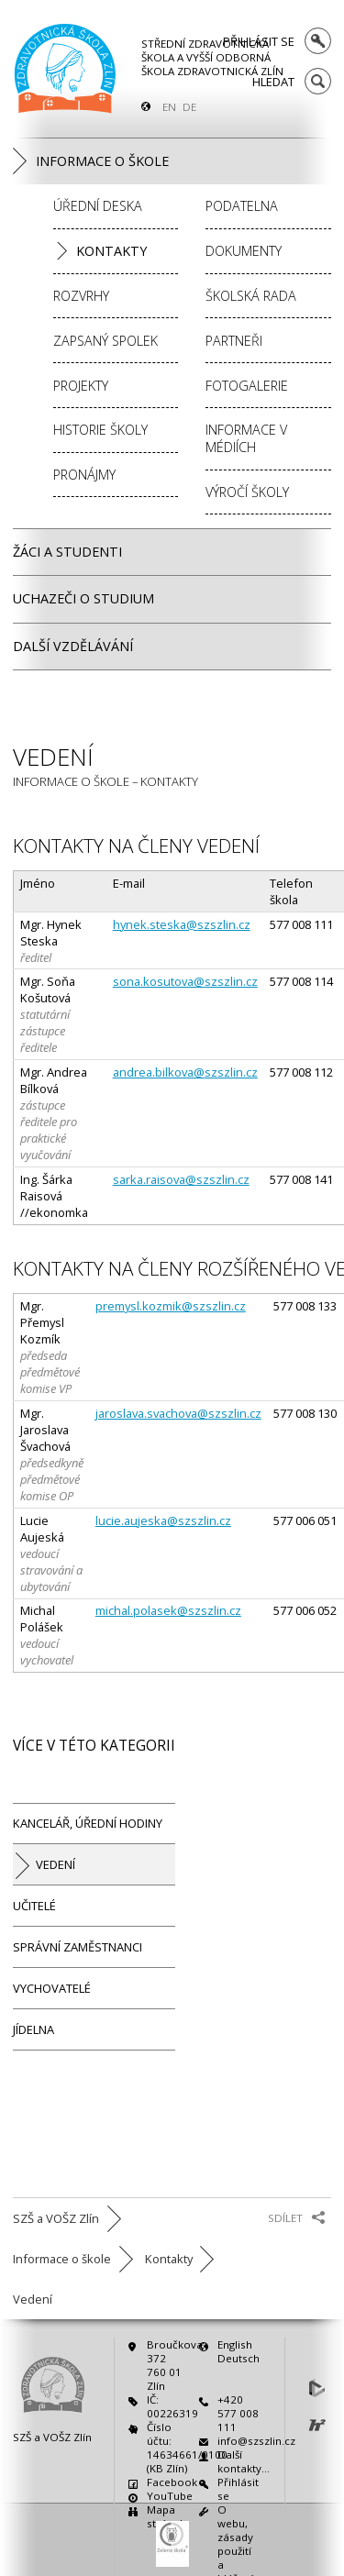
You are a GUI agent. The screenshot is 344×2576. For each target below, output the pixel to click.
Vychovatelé (52, 1988)
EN (169, 107)
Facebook (168, 2482)
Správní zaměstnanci (77, 1947)
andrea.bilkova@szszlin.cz (185, 1072)
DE (189, 107)
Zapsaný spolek (105, 340)
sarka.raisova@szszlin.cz (181, 1179)
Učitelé (34, 1905)
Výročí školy (247, 492)
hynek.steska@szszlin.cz (181, 924)
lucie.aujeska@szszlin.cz (163, 1520)
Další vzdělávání (73, 646)
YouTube (168, 2496)
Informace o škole (102, 161)
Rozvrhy (81, 295)
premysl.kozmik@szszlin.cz (170, 1306)
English (234, 2344)
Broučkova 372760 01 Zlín (168, 2365)
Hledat (273, 81)
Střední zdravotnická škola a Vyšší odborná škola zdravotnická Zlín (212, 57)
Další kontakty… (238, 2461)
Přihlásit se (258, 41)
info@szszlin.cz (238, 2441)
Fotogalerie (246, 385)
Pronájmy (84, 474)
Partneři (233, 340)
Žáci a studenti (67, 551)
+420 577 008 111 (238, 2413)
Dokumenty (243, 251)
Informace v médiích (246, 438)
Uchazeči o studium (83, 598)
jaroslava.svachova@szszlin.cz (178, 1413)
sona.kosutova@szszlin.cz (185, 981)
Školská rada (250, 295)
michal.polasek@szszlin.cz (168, 1610)
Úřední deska (97, 206)
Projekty (80, 385)
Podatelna (241, 206)
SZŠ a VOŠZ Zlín (52, 2437)
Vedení (55, 1864)
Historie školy (100, 429)
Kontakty (111, 251)
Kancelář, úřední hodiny (87, 1823)
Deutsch (238, 2358)
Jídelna (33, 2029)
